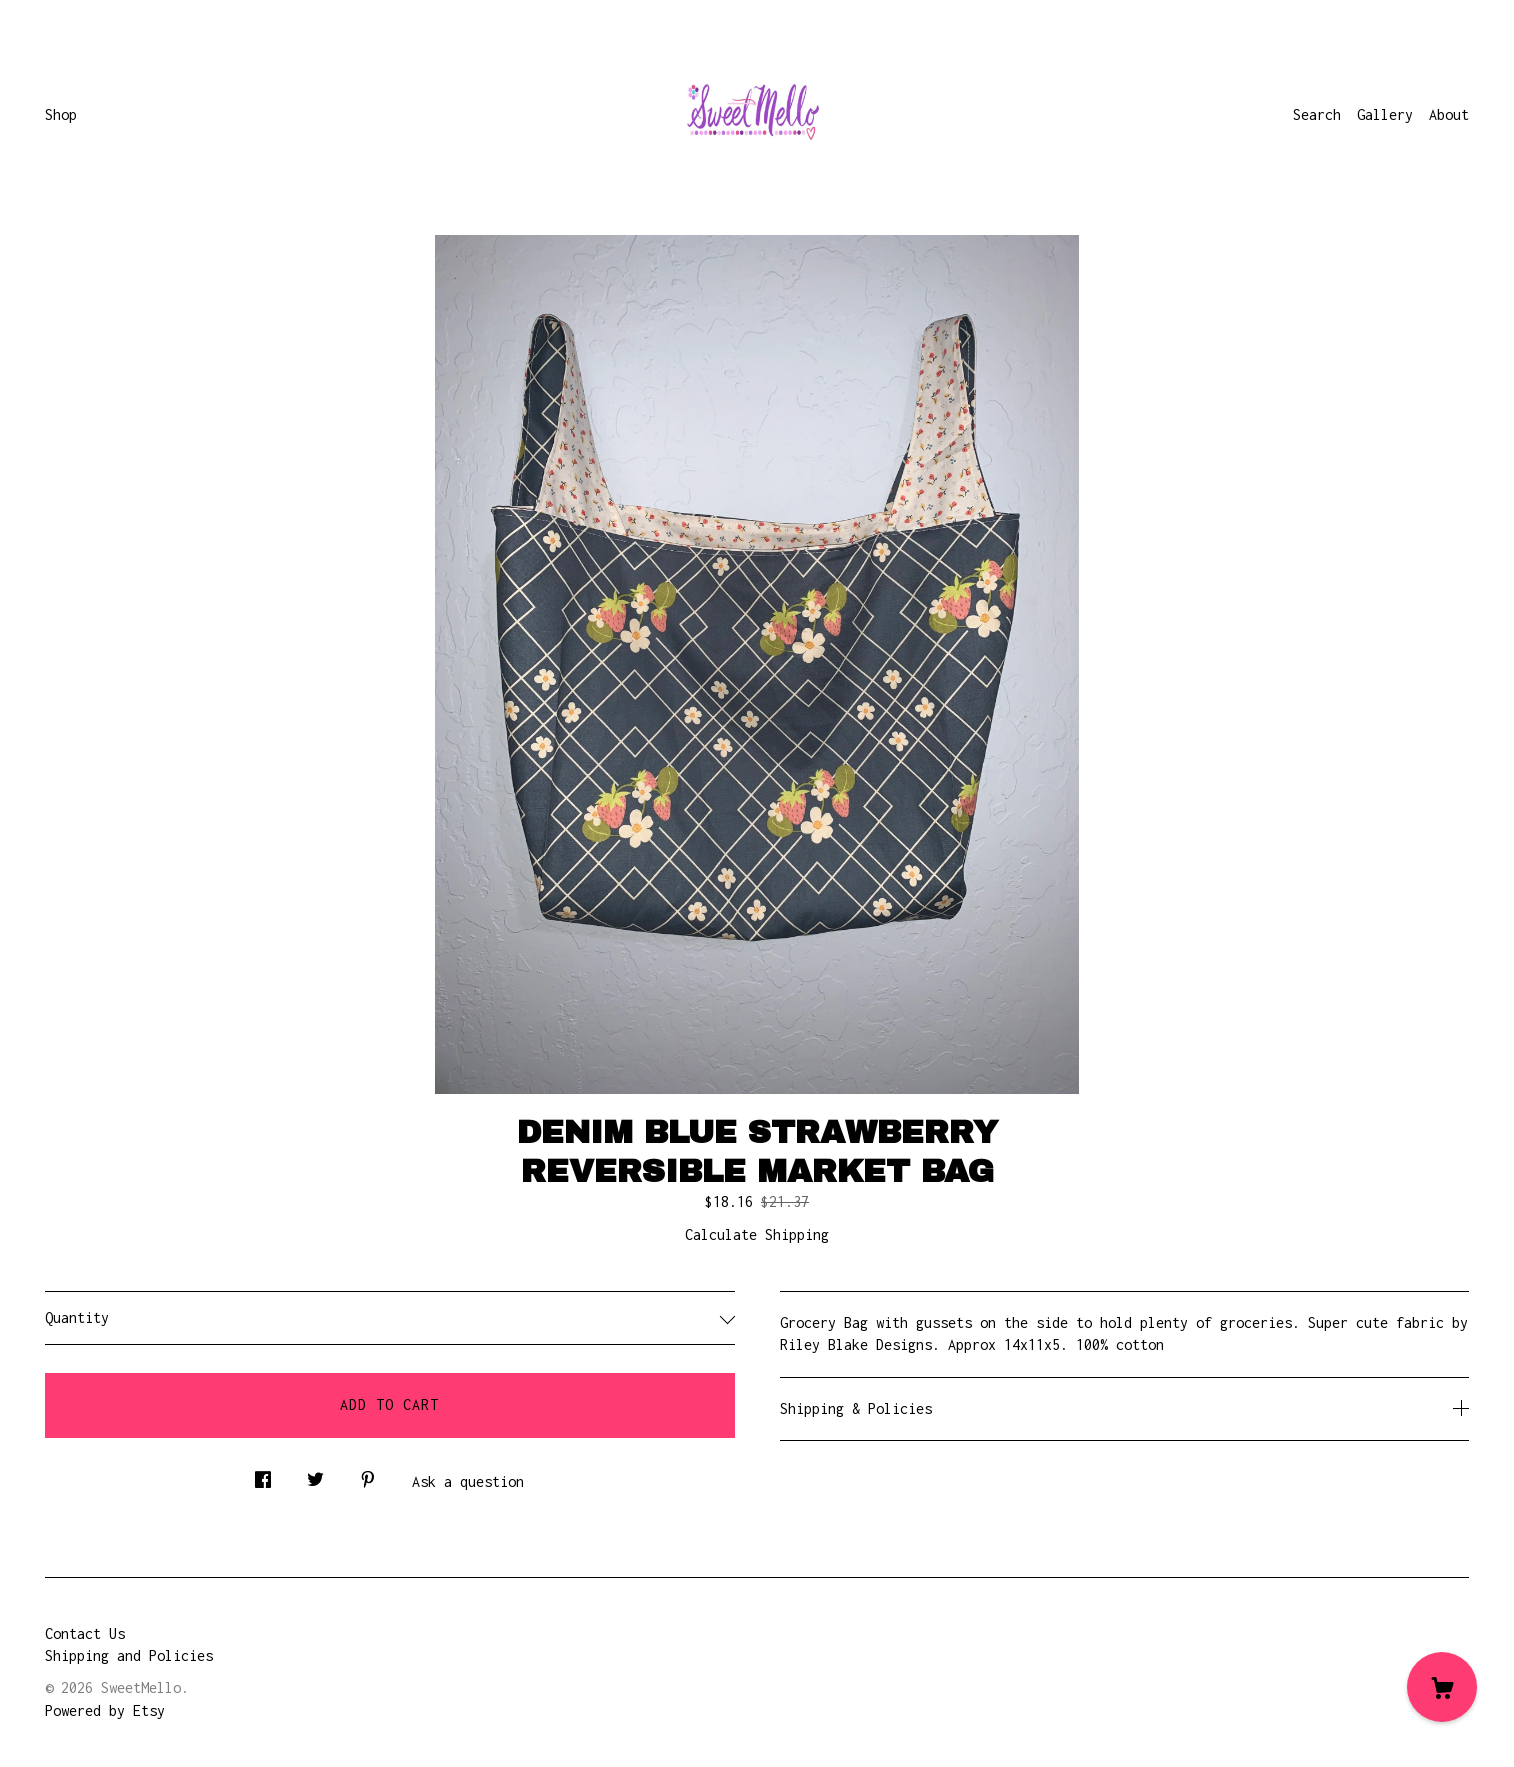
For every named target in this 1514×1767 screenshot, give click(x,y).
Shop (61, 114)
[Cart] (1442, 1687)
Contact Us (85, 1633)
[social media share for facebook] (263, 1474)
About (1449, 114)
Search (1317, 114)
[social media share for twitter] (315, 1474)
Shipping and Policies (129, 1655)
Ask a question (468, 1481)
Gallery (1385, 114)
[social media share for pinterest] (368, 1474)
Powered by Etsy (105, 1710)
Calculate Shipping (757, 1234)
